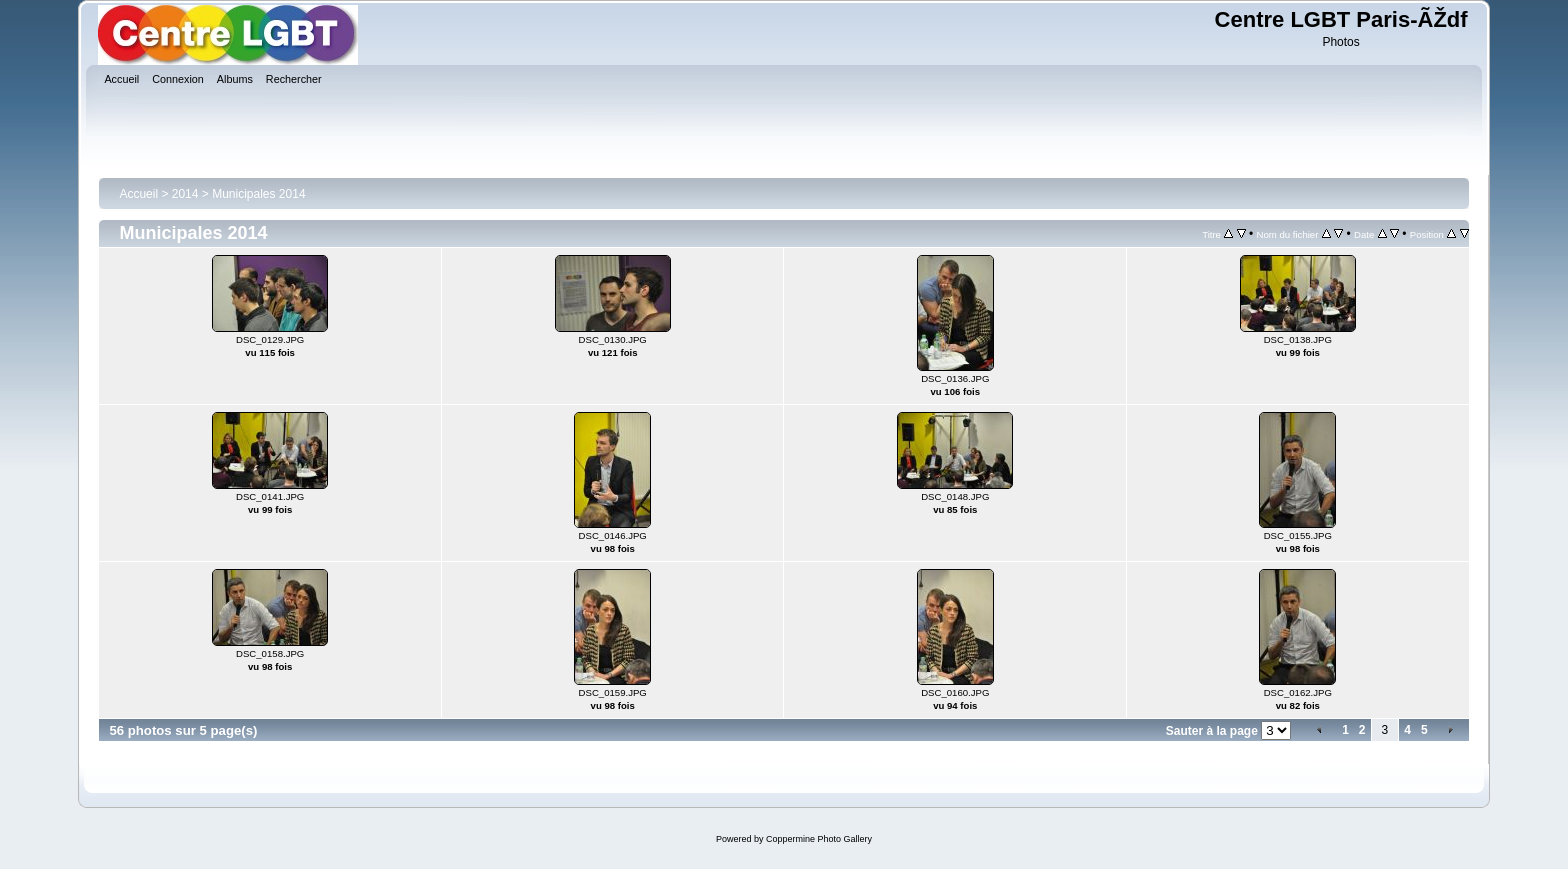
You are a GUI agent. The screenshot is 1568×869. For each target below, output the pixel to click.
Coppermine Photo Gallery (819, 839)
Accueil (138, 194)
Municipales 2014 (258, 194)
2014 (185, 194)
